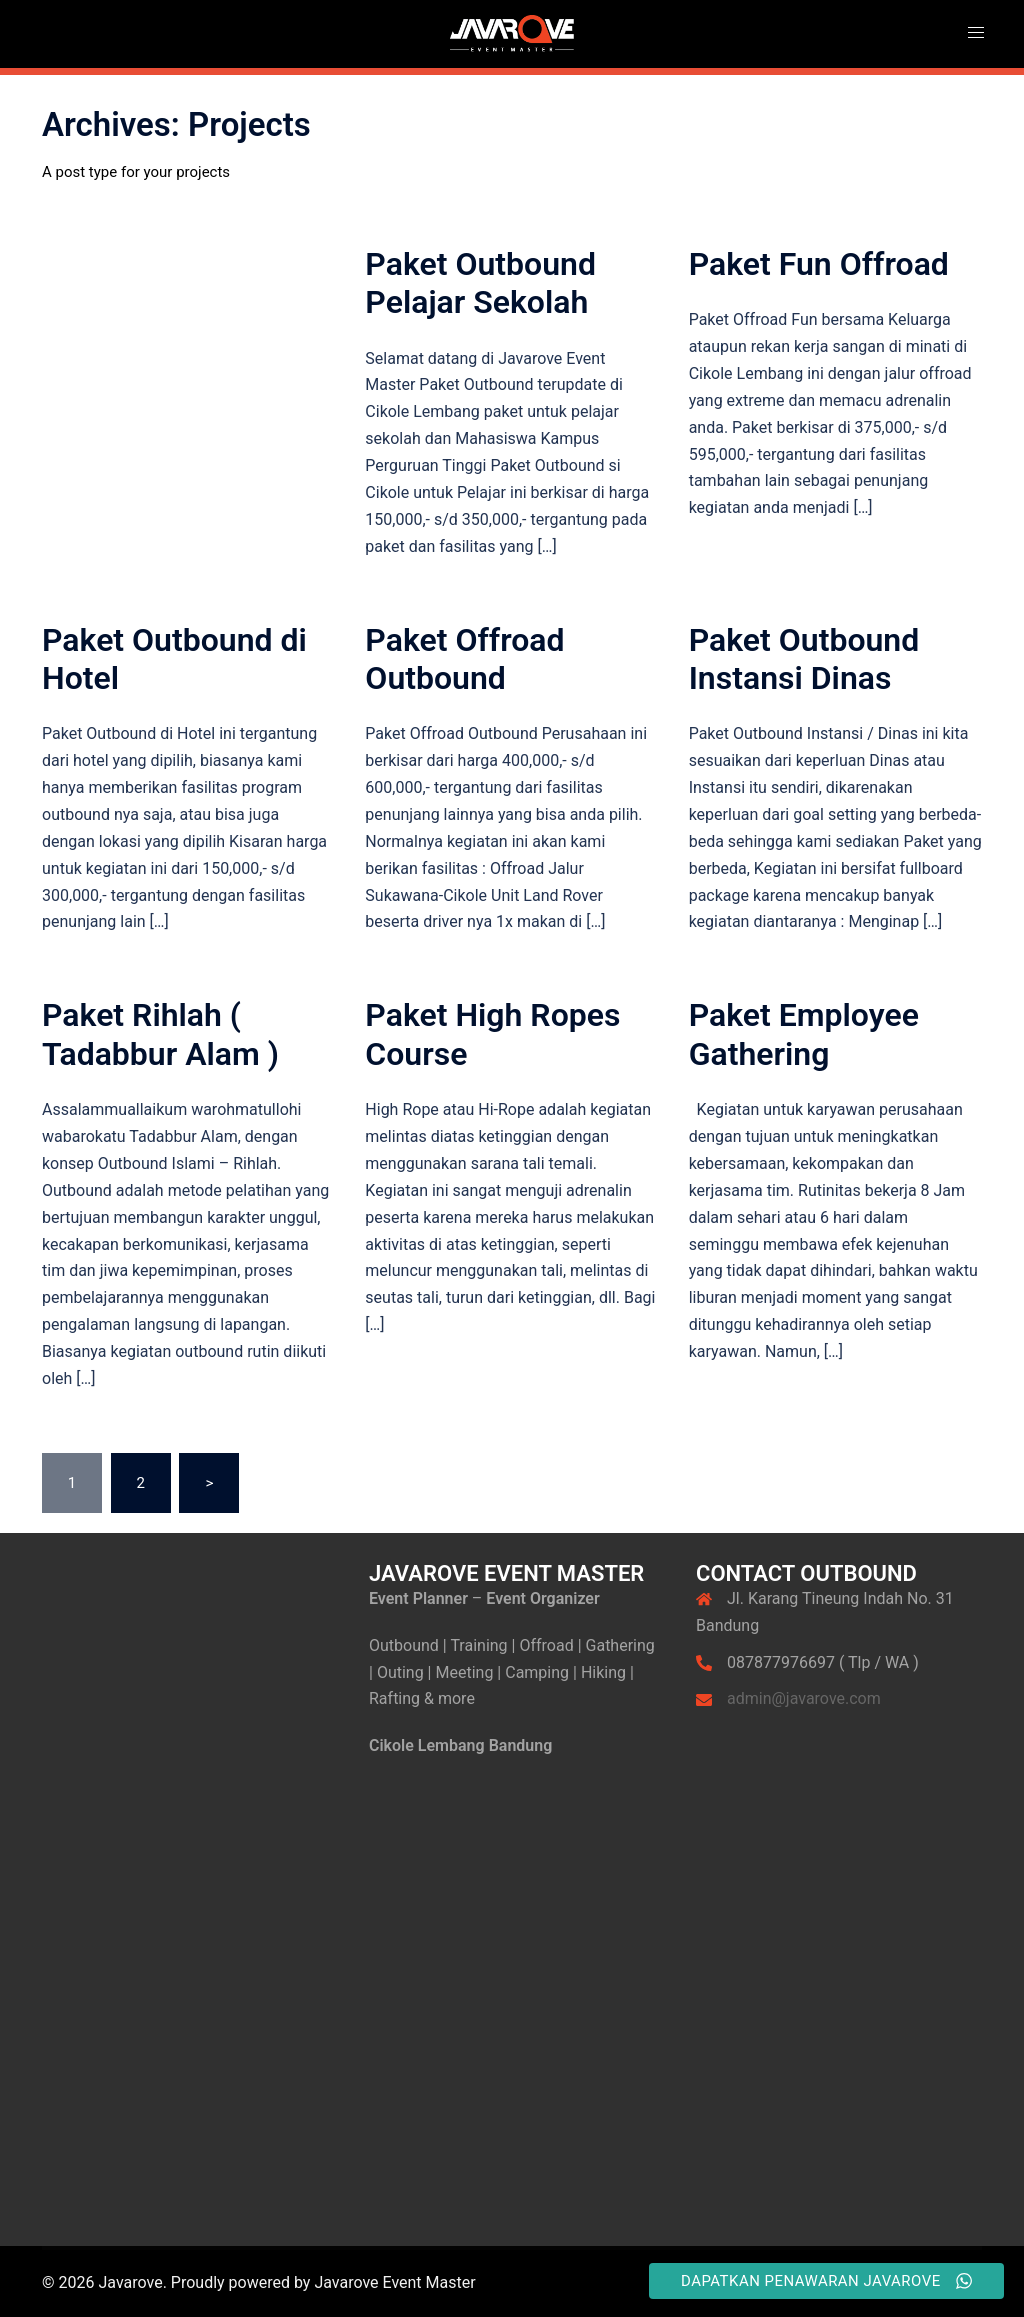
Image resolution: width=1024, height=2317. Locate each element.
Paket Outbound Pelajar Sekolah (480, 283)
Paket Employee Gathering (804, 1034)
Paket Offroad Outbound (464, 659)
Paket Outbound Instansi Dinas (804, 659)
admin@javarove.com (804, 1698)
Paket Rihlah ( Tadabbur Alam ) (160, 1034)
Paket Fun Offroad (819, 264)
